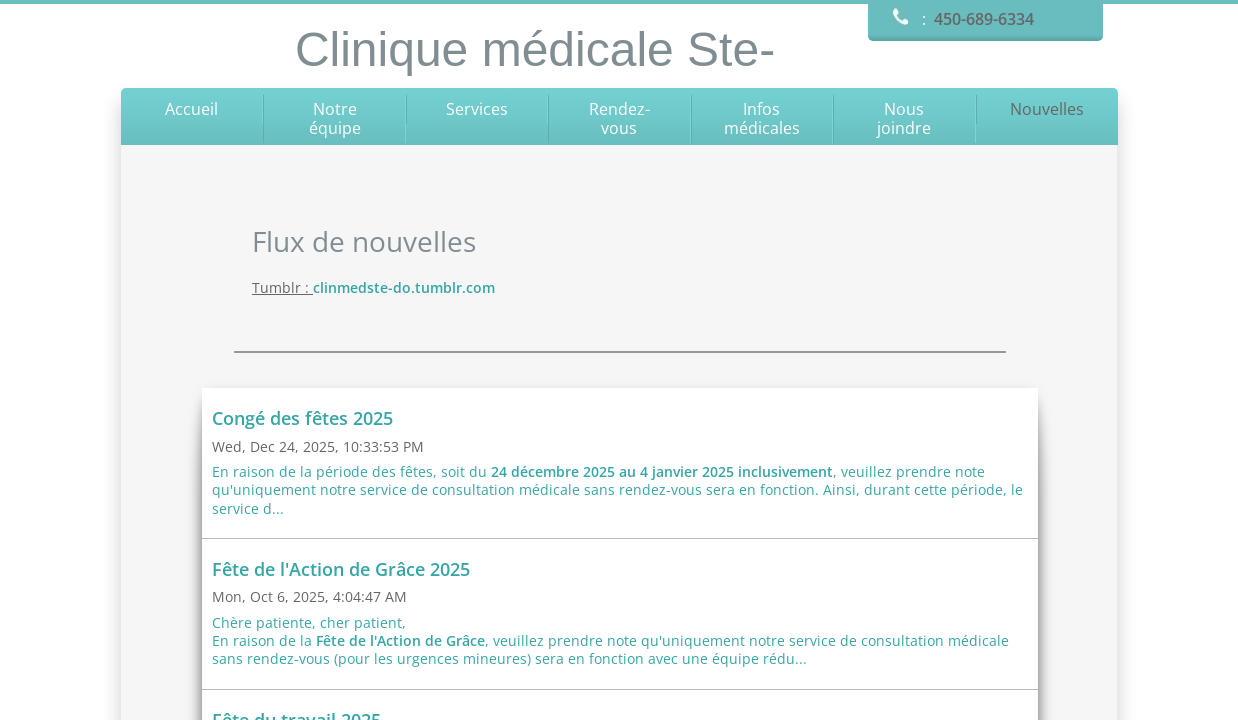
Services (477, 109)
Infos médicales (762, 118)
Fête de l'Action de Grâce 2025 (341, 569)
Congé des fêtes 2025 (302, 418)
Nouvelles (1047, 109)
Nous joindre (904, 118)
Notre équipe (335, 118)
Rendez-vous (619, 118)
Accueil (191, 109)
